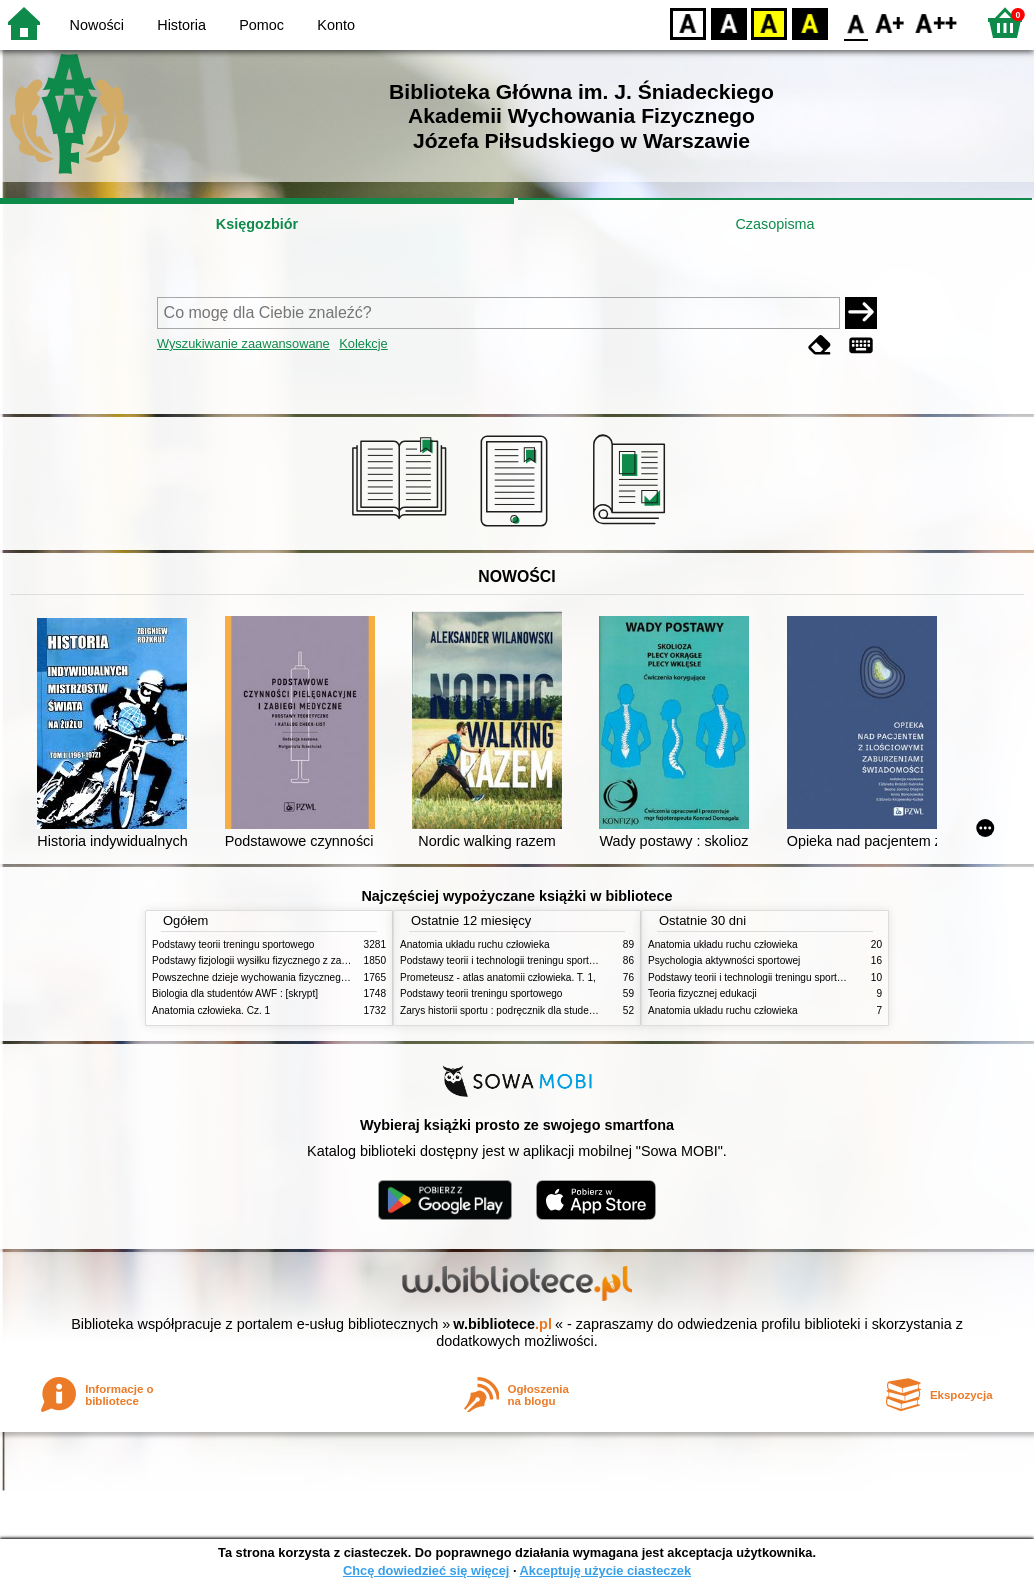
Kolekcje (363, 343)
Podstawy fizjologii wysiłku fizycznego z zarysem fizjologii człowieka (303, 960)
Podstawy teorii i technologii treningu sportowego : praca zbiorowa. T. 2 (558, 960)
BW (729, 22)
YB (768, 22)
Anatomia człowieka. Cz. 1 (211, 1010)
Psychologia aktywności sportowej (724, 960)
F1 (890, 22)
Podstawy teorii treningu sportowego (233, 944)
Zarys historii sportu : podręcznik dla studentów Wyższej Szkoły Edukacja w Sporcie (587, 1010)
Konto (336, 25)
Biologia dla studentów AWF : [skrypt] (235, 993)
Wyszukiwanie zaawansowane (243, 343)
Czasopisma (774, 224)
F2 (936, 22)
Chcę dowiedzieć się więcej (426, 1570)
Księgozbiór (257, 224)
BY (809, 22)
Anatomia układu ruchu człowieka (475, 944)
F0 (855, 22)
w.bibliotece (502, 1324)
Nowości (97, 25)
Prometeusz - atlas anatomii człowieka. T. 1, (498, 977)
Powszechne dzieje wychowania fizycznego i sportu (267, 977)
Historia (181, 25)
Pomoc (261, 25)
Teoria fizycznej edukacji (702, 993)
